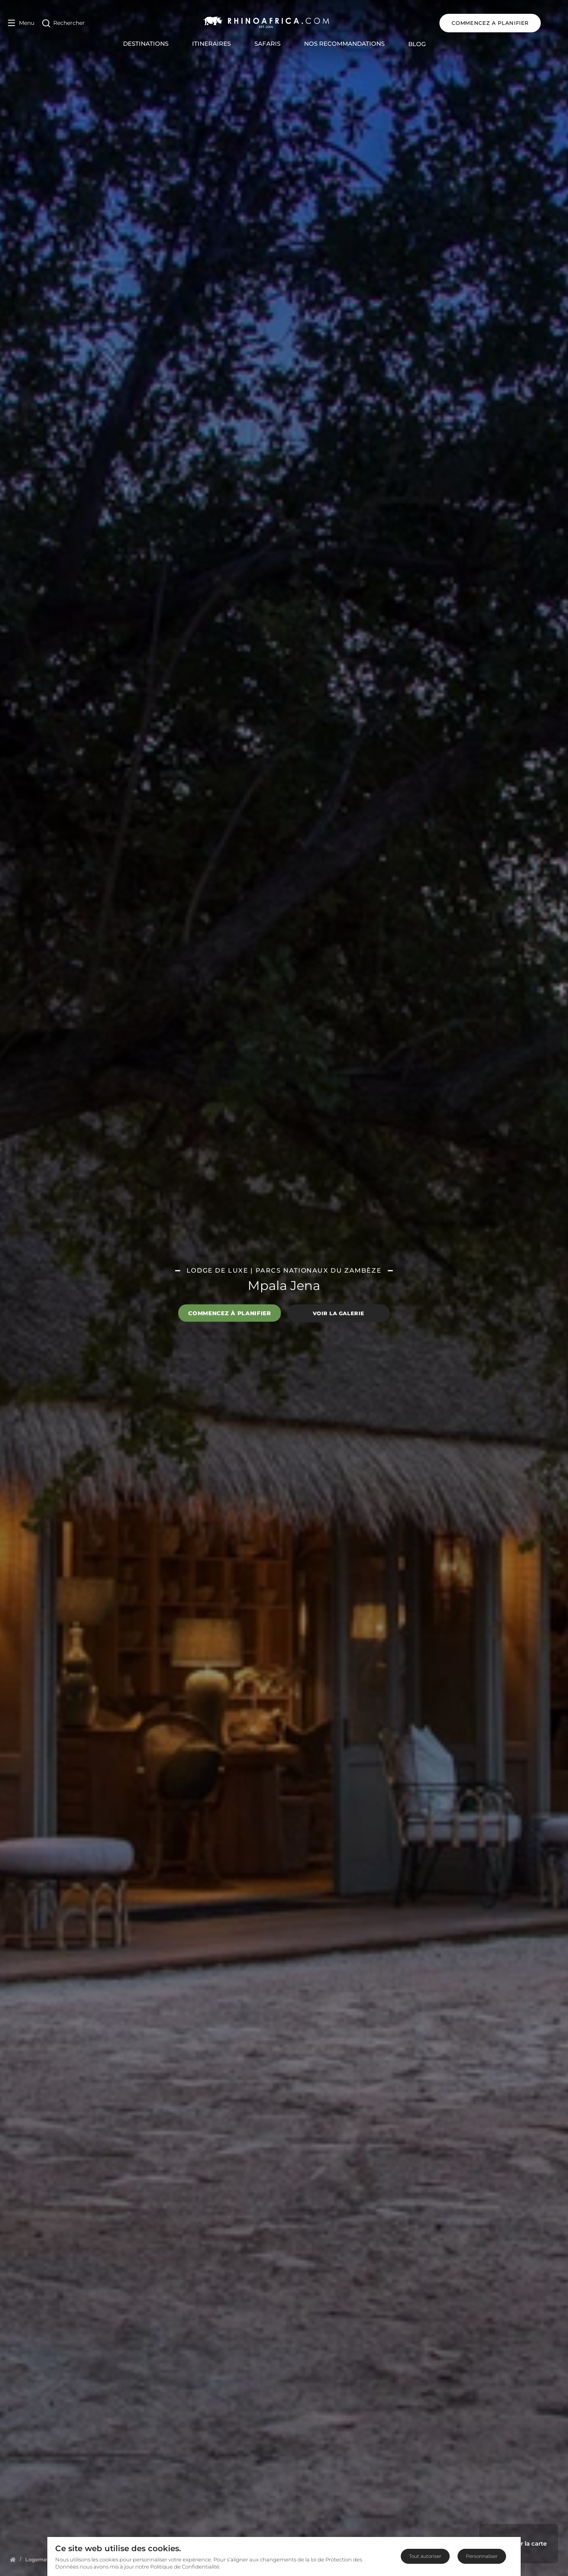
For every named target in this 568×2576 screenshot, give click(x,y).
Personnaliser (482, 2556)
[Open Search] (63, 23)
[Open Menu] (21, 23)
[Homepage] (13, 2559)
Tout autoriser (425, 2556)
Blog (426, 44)
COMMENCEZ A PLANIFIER (509, 23)
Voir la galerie (338, 1313)
